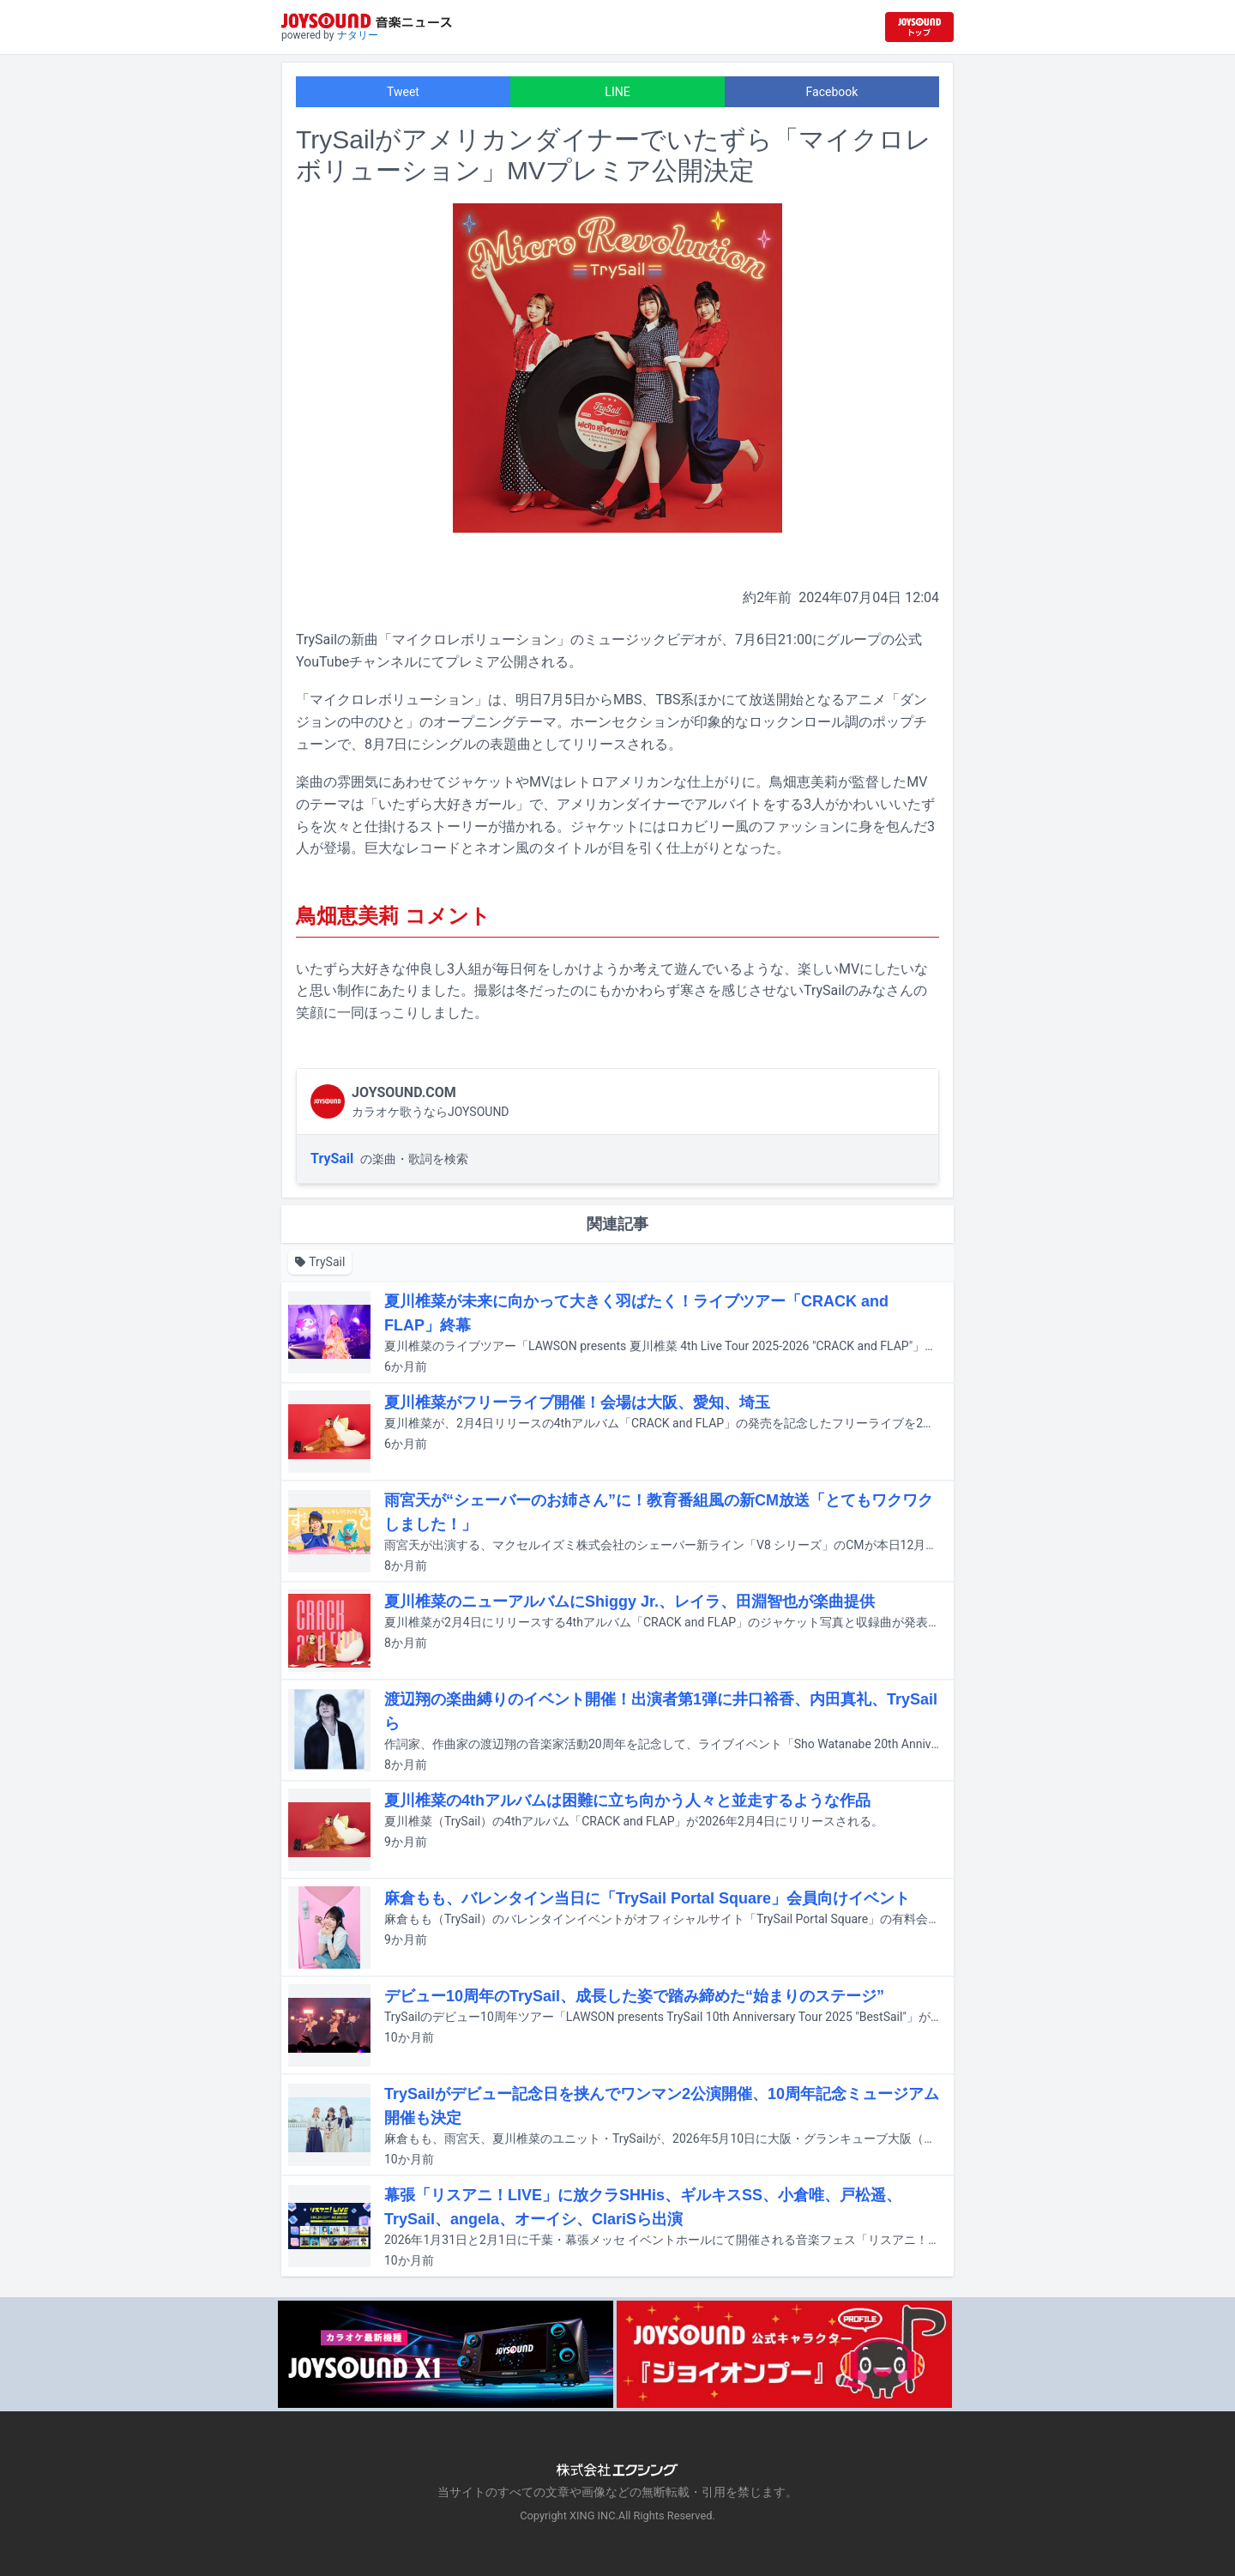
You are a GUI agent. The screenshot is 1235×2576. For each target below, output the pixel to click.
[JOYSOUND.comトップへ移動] (919, 27)
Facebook (832, 92)
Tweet (403, 92)
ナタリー (357, 35)
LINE (617, 92)
